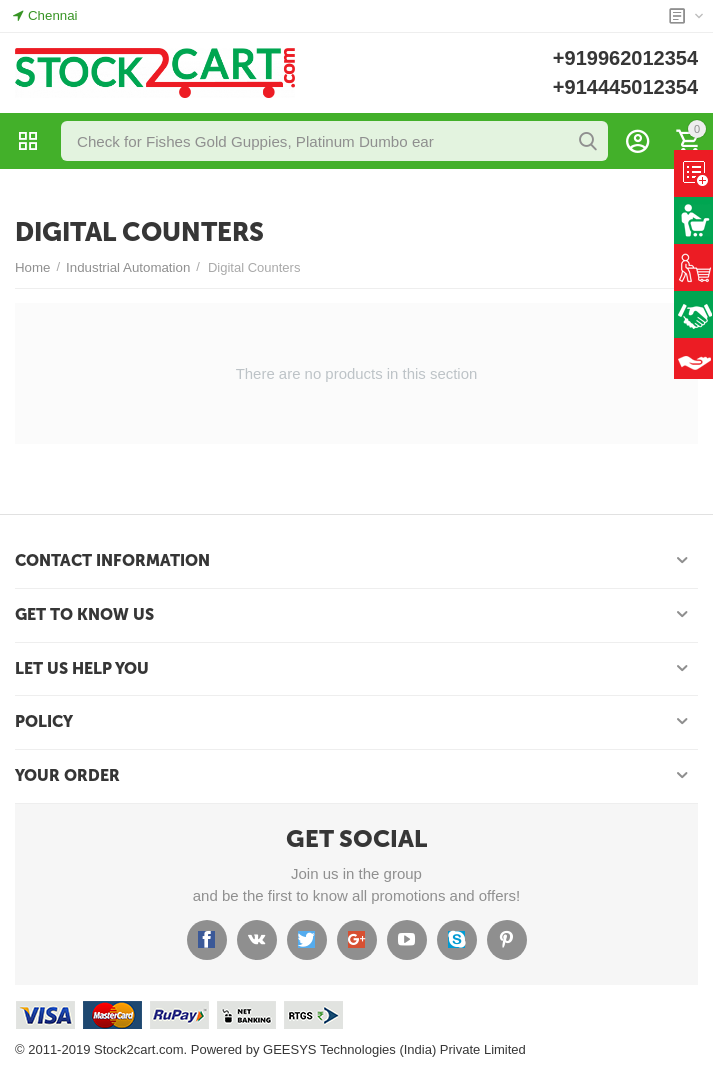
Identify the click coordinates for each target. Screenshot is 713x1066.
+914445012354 (625, 87)
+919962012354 (625, 58)
